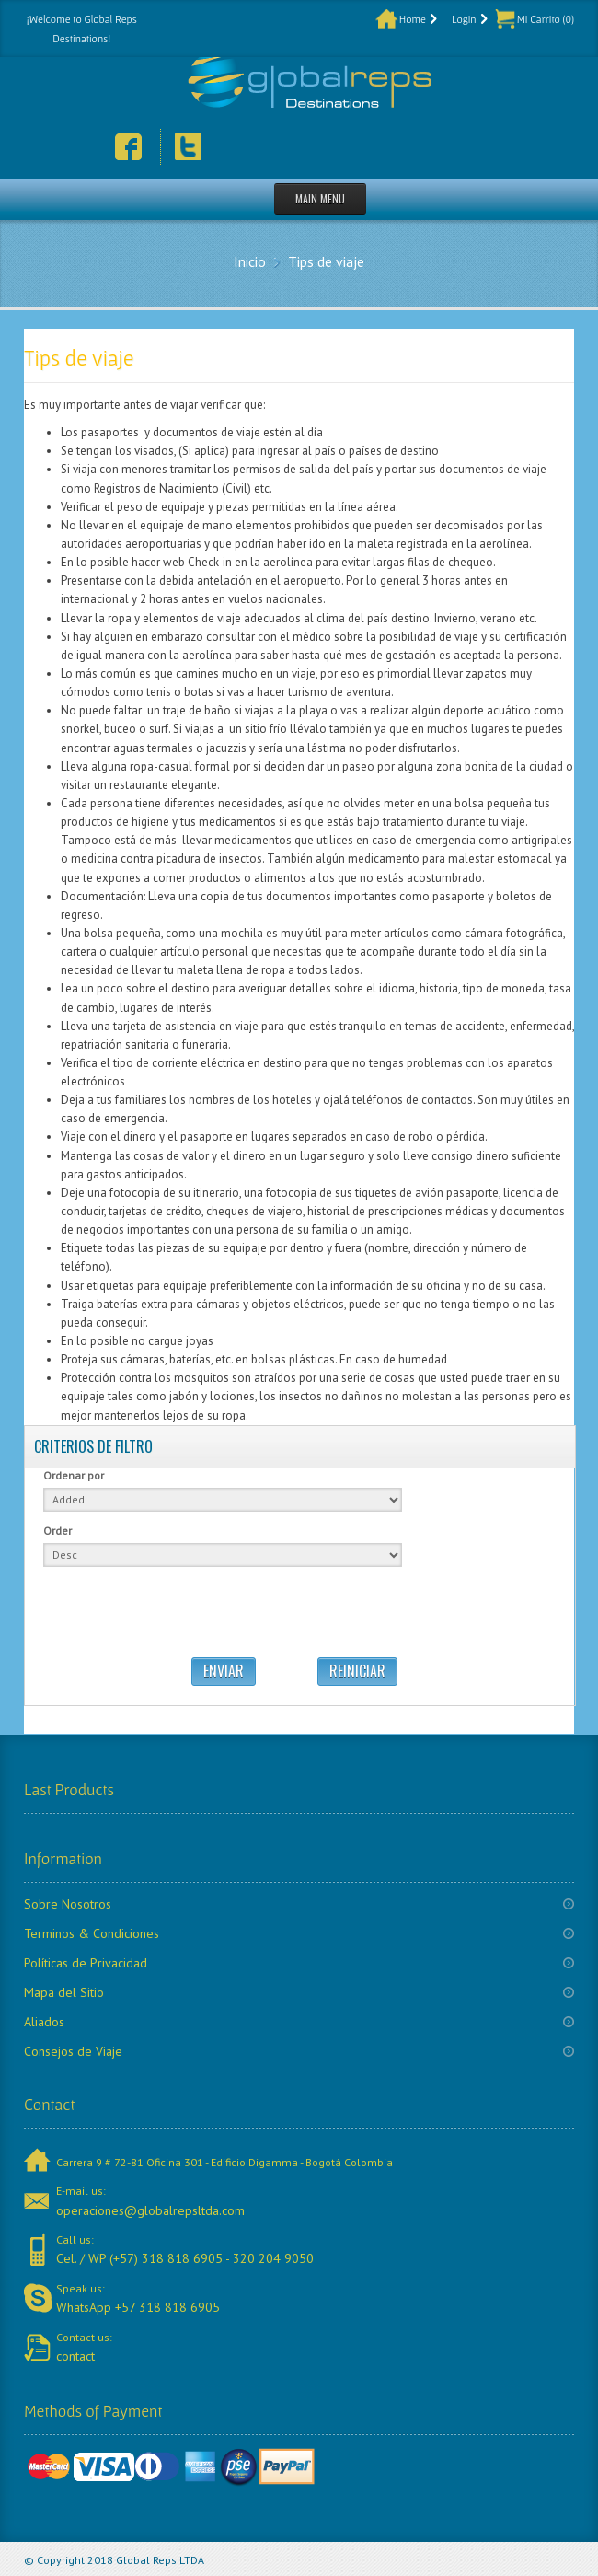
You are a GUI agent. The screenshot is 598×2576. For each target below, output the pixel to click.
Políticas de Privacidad (85, 1963)
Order (57, 1530)
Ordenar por (73, 1475)
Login (464, 19)
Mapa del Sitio (64, 1992)
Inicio (250, 261)
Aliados (44, 2021)
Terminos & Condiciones (91, 1933)
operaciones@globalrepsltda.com (150, 2210)
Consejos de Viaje (73, 2051)
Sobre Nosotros (67, 1904)
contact (75, 2356)
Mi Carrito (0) (545, 19)
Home (412, 19)
